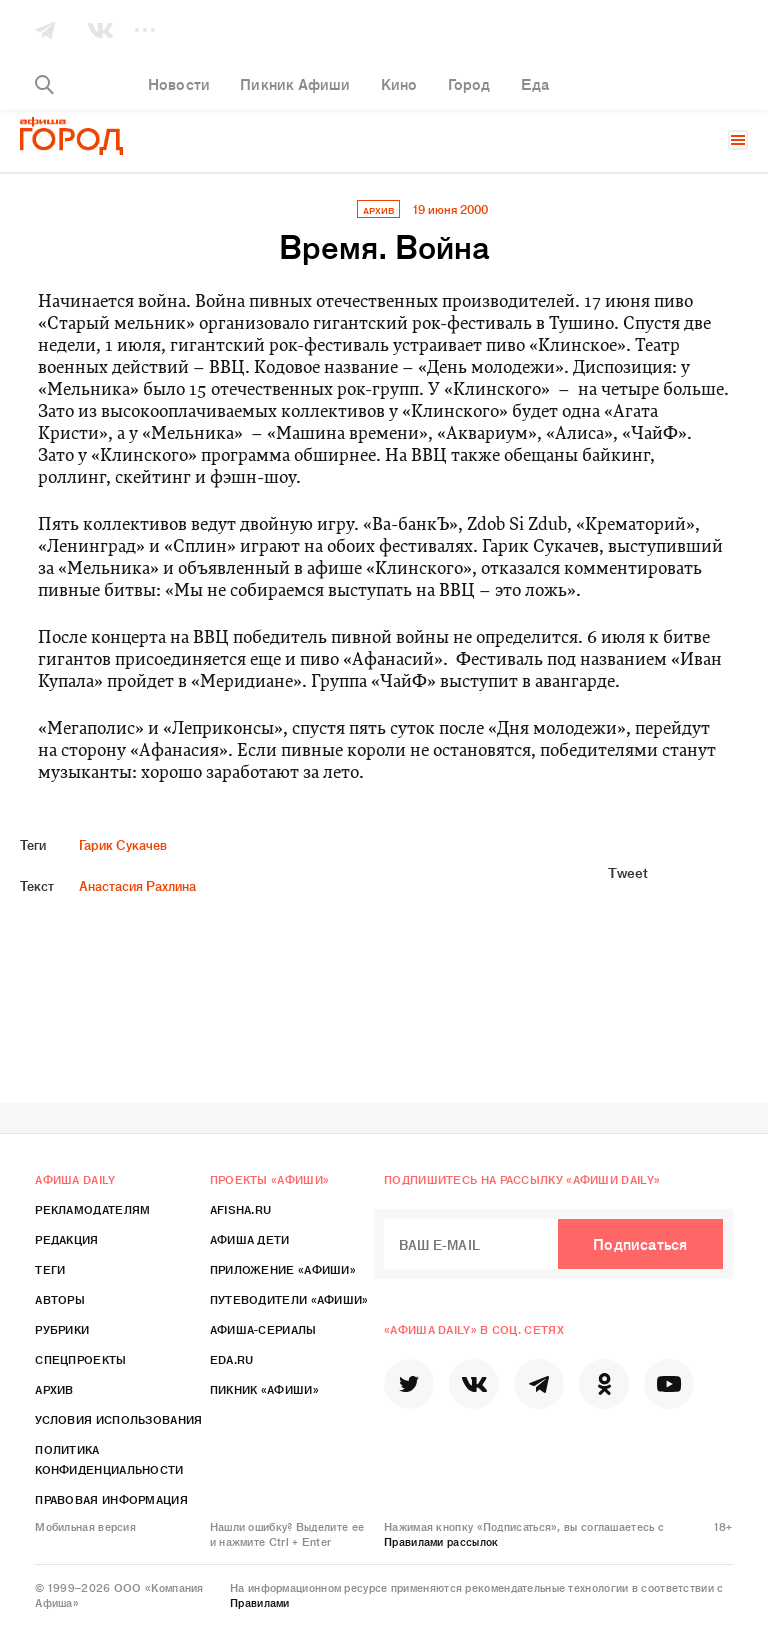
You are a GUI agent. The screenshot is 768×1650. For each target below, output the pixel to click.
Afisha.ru (241, 1209)
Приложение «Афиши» (283, 1269)
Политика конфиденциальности (109, 1459)
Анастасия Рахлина (137, 885)
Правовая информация (111, 1499)
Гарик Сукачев (123, 844)
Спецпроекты (80, 1359)
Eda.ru (232, 1359)
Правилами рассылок (441, 1541)
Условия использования (118, 1419)
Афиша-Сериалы (263, 1329)
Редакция (66, 1239)
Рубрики (62, 1329)
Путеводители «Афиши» (289, 1299)
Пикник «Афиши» (264, 1389)
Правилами (260, 1602)
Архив (54, 1389)
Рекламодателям (92, 1209)
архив (378, 210)
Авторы (60, 1299)
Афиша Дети (250, 1239)
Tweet (628, 872)
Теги (50, 1269)
